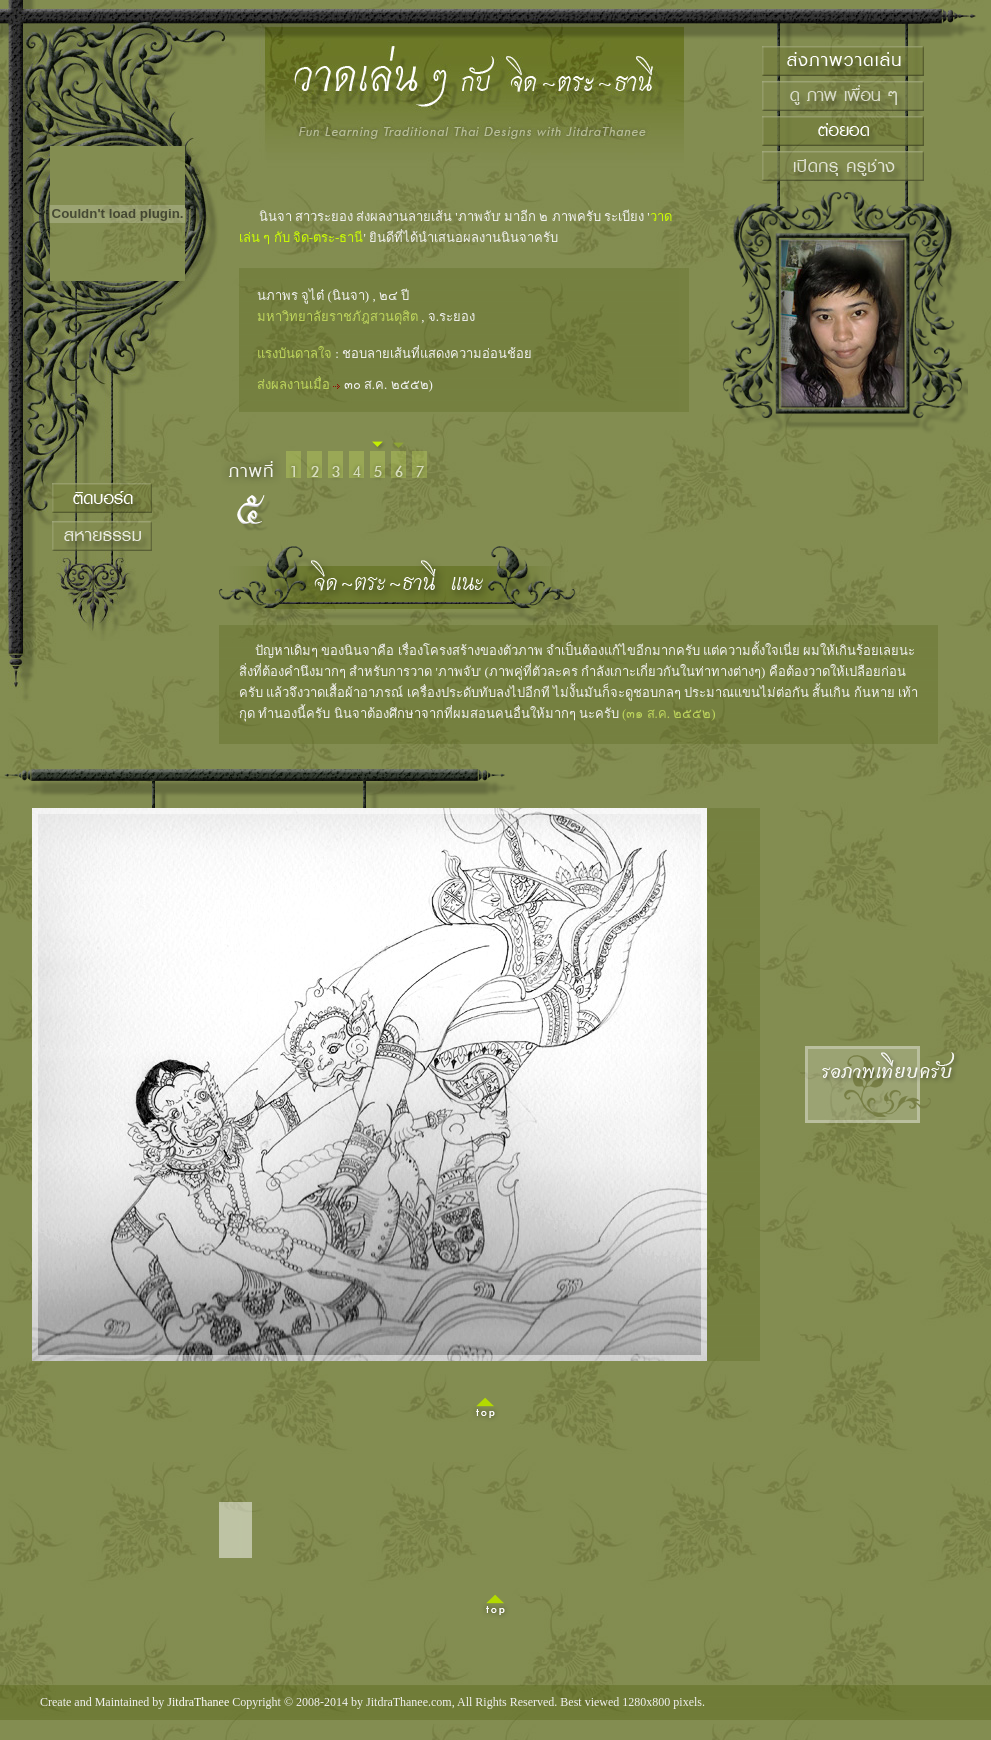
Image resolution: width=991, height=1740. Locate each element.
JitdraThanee (198, 1702)
